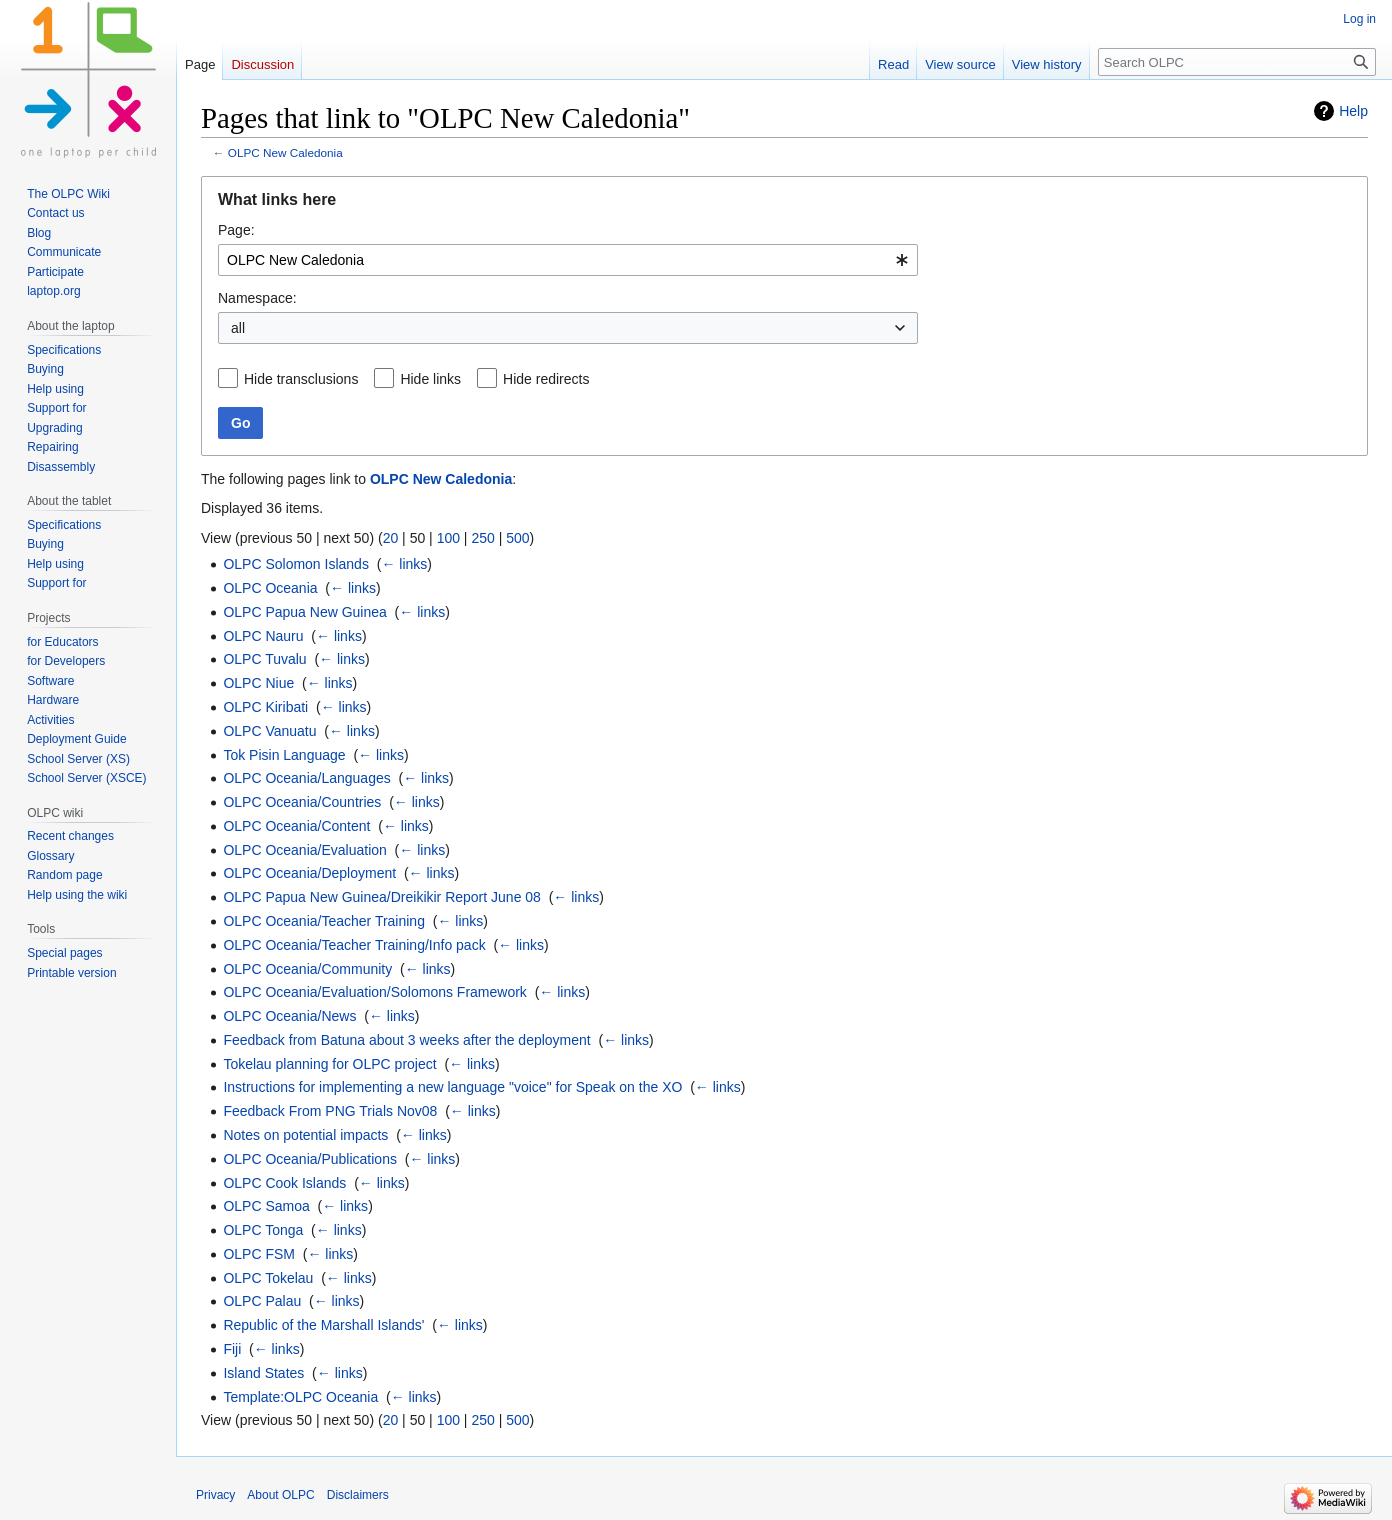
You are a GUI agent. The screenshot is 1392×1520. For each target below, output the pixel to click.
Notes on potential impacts (305, 1135)
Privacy (215, 1495)
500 (517, 538)
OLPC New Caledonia (285, 152)
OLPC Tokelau (268, 1278)
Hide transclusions (301, 379)
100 (448, 538)
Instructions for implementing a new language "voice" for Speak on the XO (452, 1087)
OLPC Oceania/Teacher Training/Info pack (354, 945)
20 (391, 538)
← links (404, 564)
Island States (263, 1373)
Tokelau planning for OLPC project (329, 1064)
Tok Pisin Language (284, 755)
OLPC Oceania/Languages (306, 778)
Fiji (232, 1349)
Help (1353, 111)
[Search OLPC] (1237, 62)
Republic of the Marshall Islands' (323, 1325)
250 (482, 538)
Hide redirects (546, 379)
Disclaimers (358, 1495)
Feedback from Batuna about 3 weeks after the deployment (406, 1040)
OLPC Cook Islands (284, 1183)
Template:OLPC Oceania (300, 1397)
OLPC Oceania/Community (307, 969)
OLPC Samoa (266, 1206)
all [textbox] (238, 328)
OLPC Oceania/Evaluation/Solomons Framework (374, 992)
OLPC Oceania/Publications (310, 1159)
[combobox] (568, 260)
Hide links (430, 379)
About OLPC (280, 1495)
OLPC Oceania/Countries (302, 802)
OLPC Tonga (263, 1230)
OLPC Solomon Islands (296, 564)
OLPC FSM (259, 1254)
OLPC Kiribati (265, 707)
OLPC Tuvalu (264, 659)
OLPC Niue (258, 683)
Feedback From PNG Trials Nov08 (330, 1111)
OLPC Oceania (270, 588)
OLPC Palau (262, 1301)
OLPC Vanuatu (269, 731)
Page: (236, 230)
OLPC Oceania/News (289, 1016)
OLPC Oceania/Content (296, 826)
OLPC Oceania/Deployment (309, 873)
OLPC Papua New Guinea (304, 612)
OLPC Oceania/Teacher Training (324, 921)
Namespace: (257, 298)
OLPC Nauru (263, 636)
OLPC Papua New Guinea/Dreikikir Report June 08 (382, 897)
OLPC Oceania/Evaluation (304, 850)
